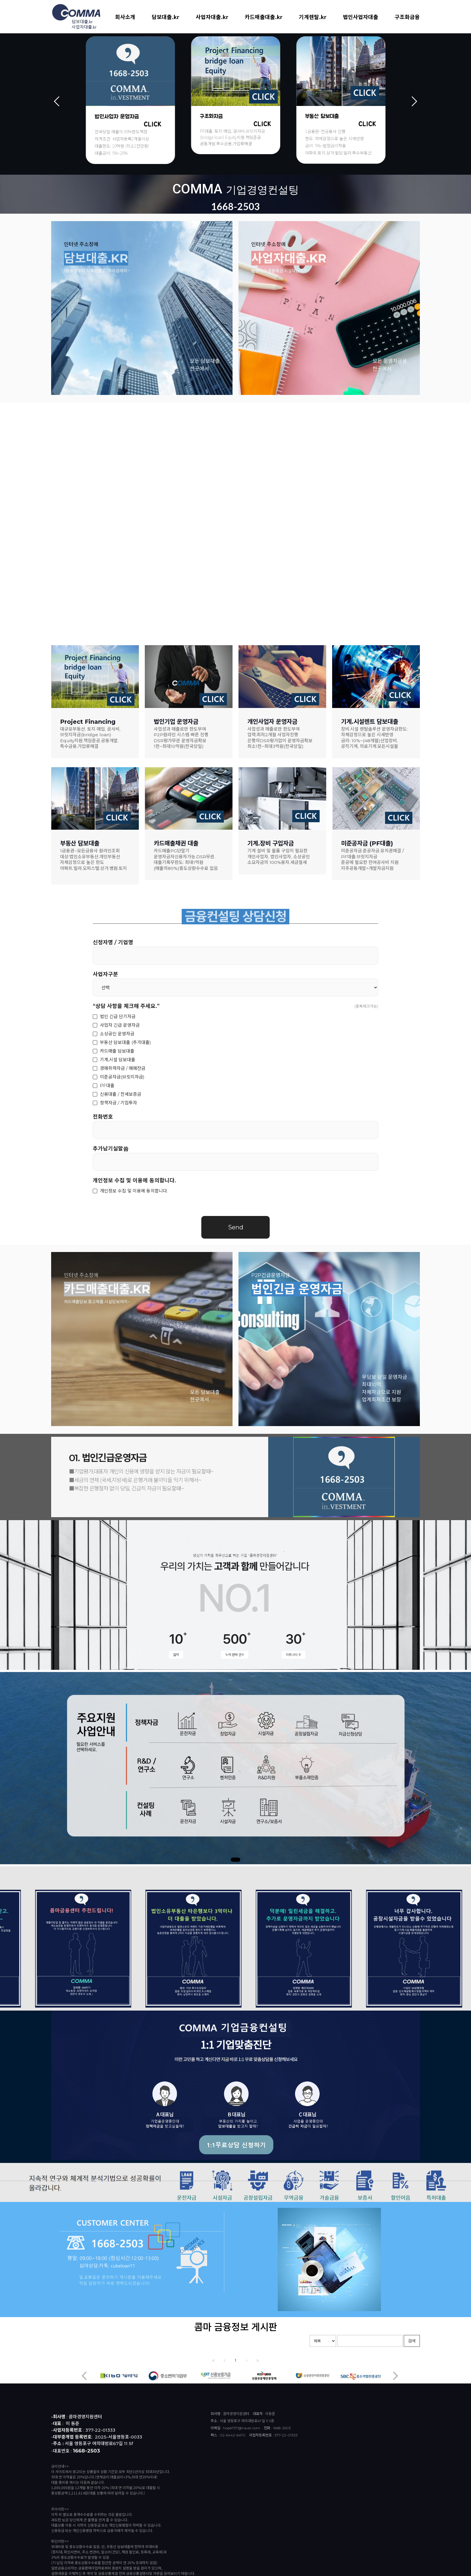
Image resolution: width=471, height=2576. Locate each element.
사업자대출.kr (212, 17)
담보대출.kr (165, 17)
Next (414, 101)
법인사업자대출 (360, 17)
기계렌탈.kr (312, 17)
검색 (412, 2341)
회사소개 (125, 17)
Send (235, 1227)
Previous (56, 101)
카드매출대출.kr (263, 17)
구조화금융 (407, 17)
